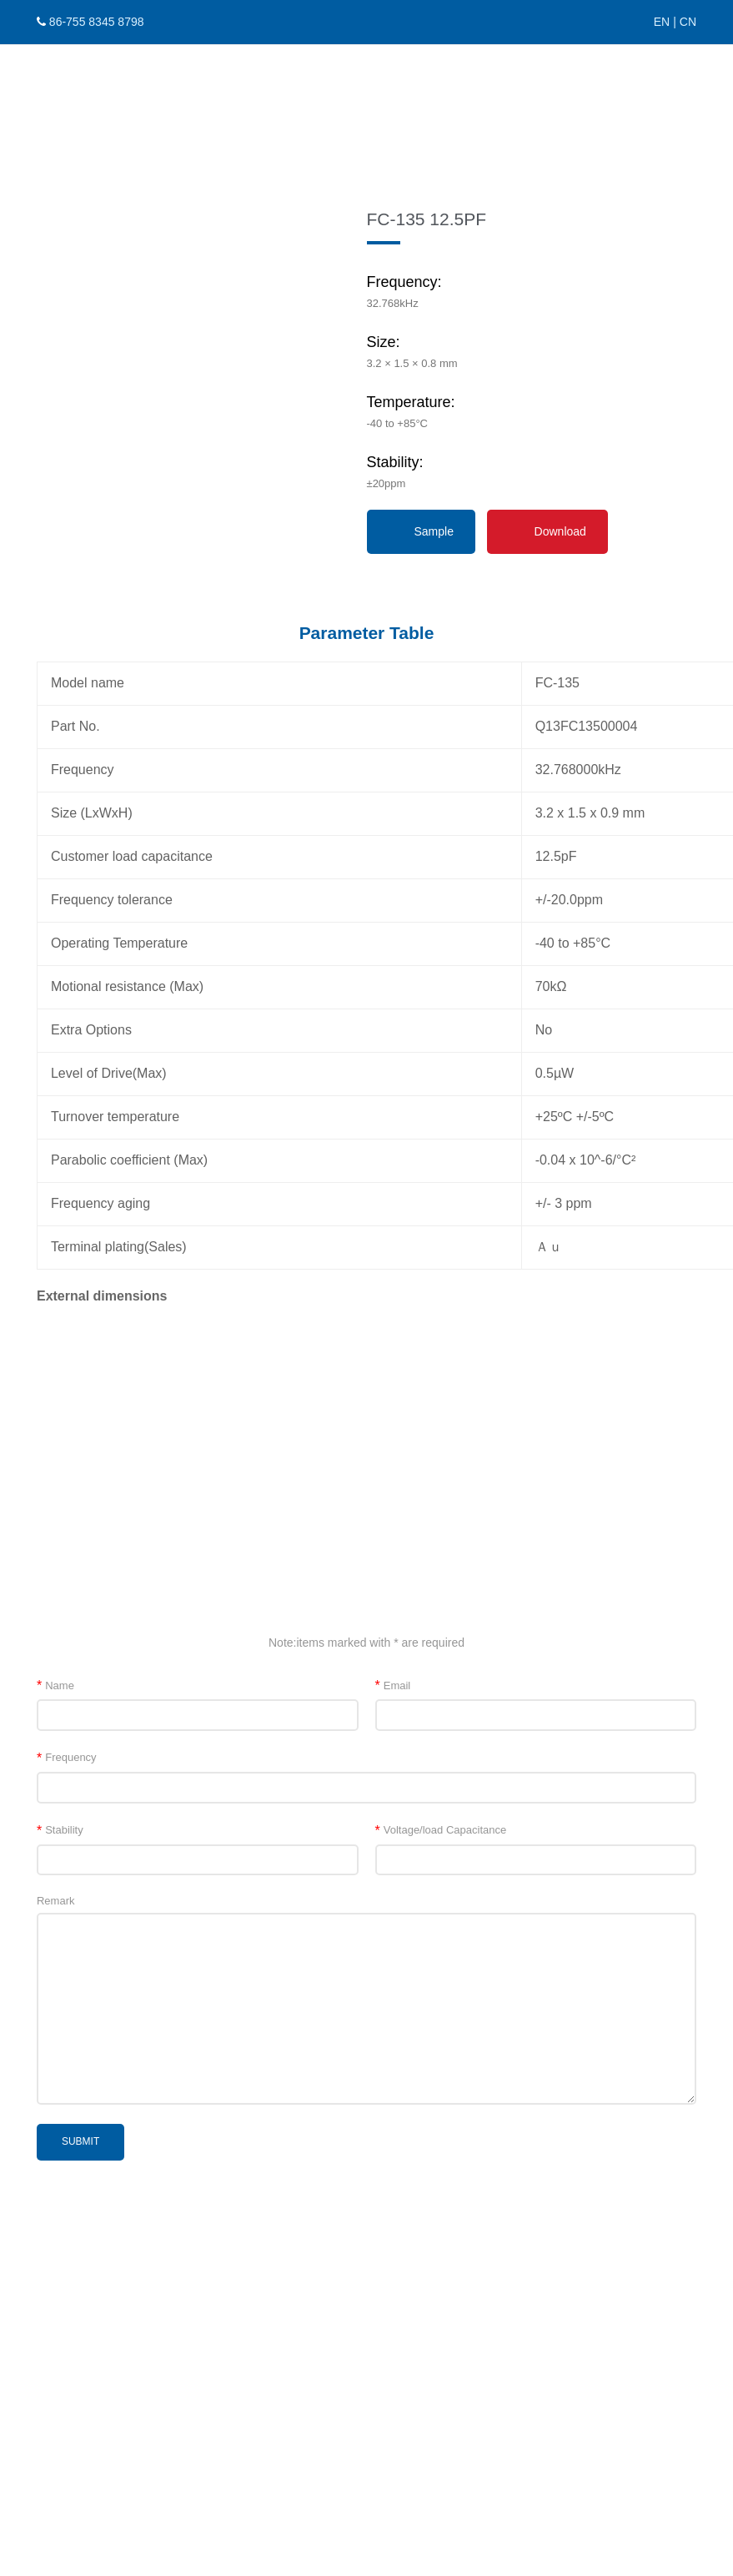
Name (55, 1685)
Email (393, 1685)
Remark (56, 1900)
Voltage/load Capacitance (441, 1830)
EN (662, 21)
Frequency (67, 1757)
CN (688, 21)
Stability (60, 1830)
